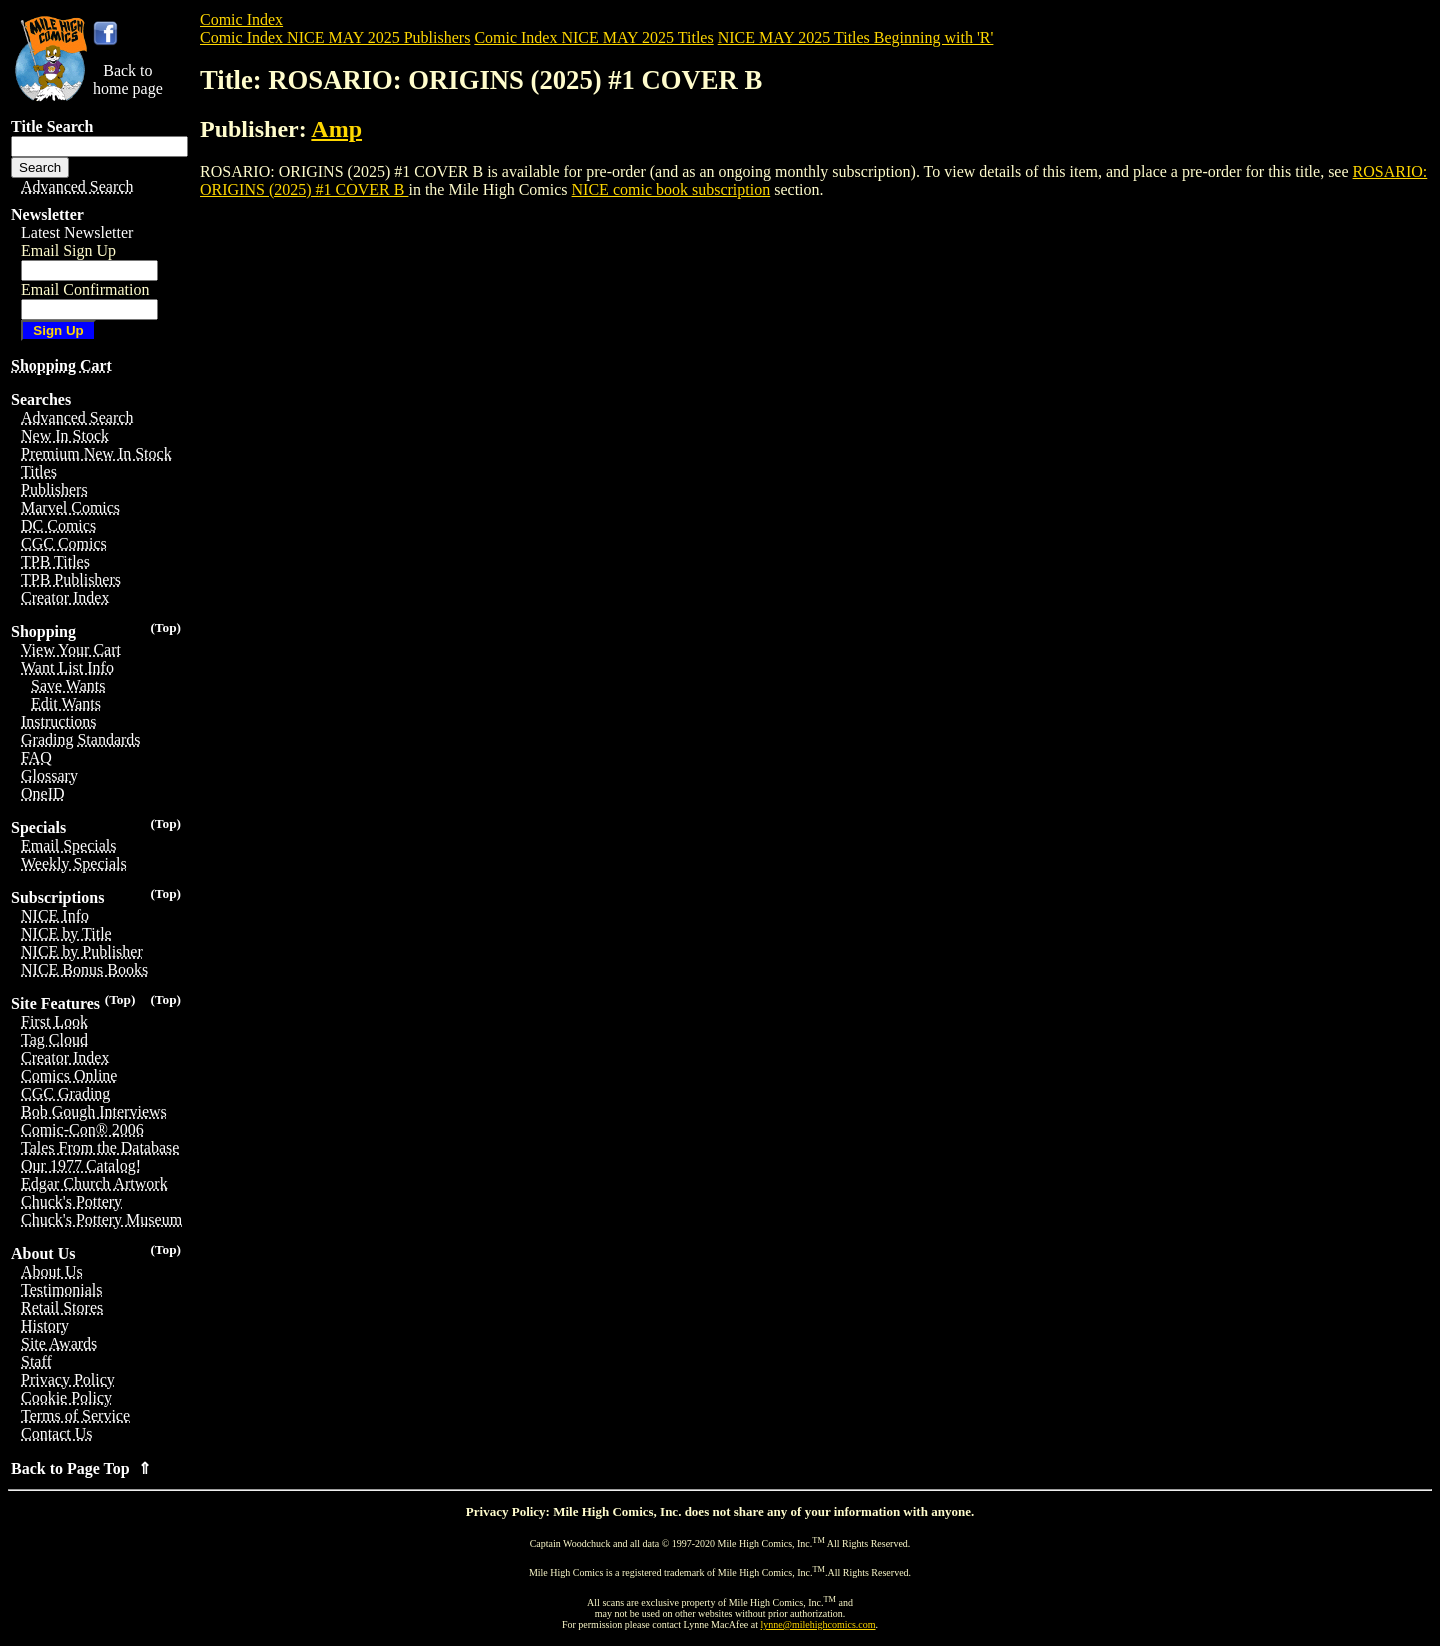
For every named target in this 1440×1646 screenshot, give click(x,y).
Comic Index (241, 19)
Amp (336, 129)
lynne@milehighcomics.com (818, 1624)
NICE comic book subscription (671, 189)
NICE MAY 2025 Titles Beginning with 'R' (856, 37)
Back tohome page (128, 79)
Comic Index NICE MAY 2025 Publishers (335, 37)
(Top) (165, 627)
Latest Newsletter (77, 232)
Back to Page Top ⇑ (81, 1468)
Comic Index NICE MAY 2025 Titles (593, 37)
